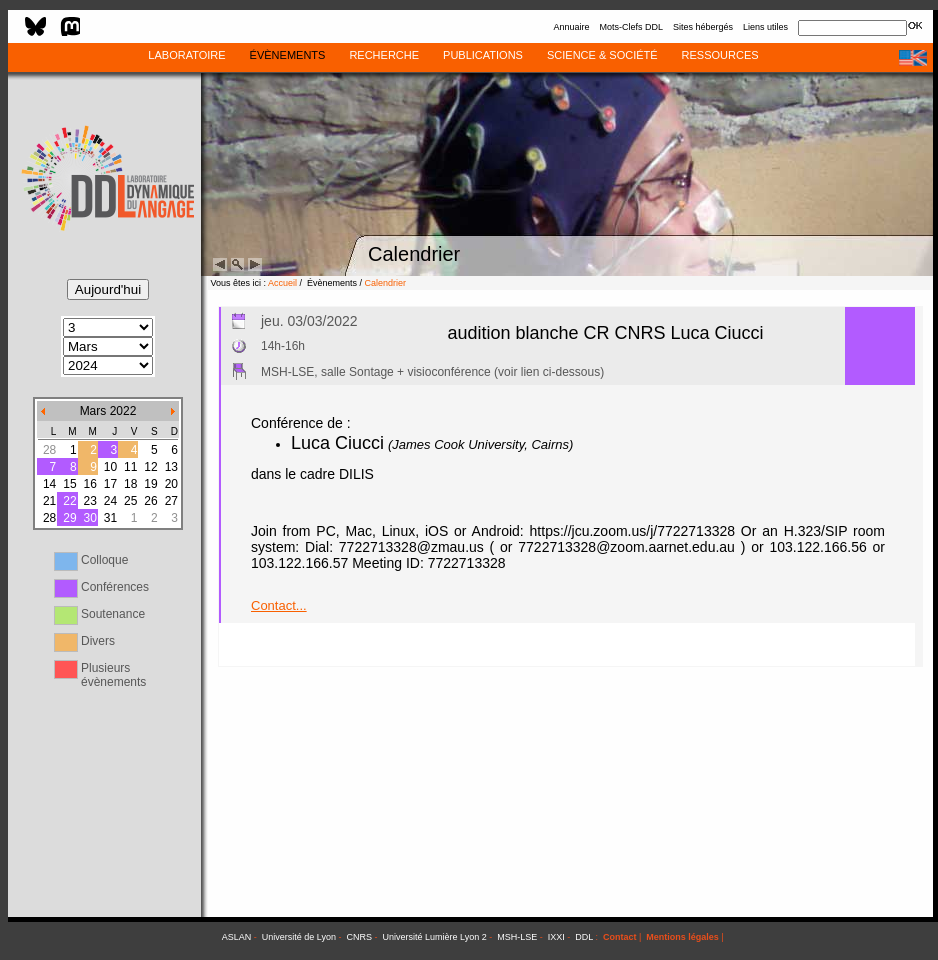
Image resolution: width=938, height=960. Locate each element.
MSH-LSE (517, 937)
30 (89, 518)
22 (69, 501)
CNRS (360, 937)
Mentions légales (682, 937)
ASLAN (237, 937)
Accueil (282, 283)
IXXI (556, 937)
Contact (620, 937)
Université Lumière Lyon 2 (435, 937)
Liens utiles (765, 27)
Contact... (279, 605)
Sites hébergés (703, 27)
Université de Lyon (299, 937)
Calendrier (386, 283)
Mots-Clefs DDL (631, 27)
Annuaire (571, 27)
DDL (584, 937)
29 (69, 518)
